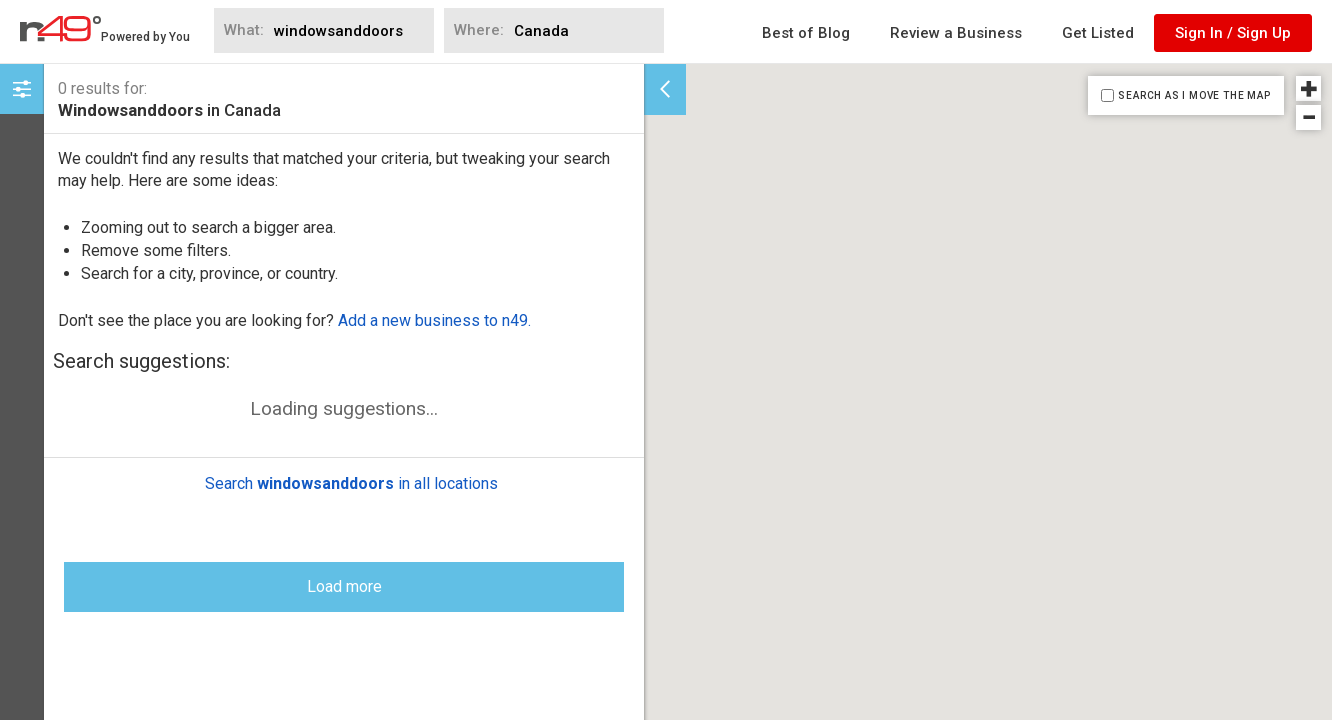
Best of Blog (806, 33)
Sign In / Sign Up (1233, 33)
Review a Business (956, 33)
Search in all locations (351, 468)
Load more (344, 571)
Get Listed (1098, 33)
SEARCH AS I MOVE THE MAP (1194, 95)
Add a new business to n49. (434, 320)
